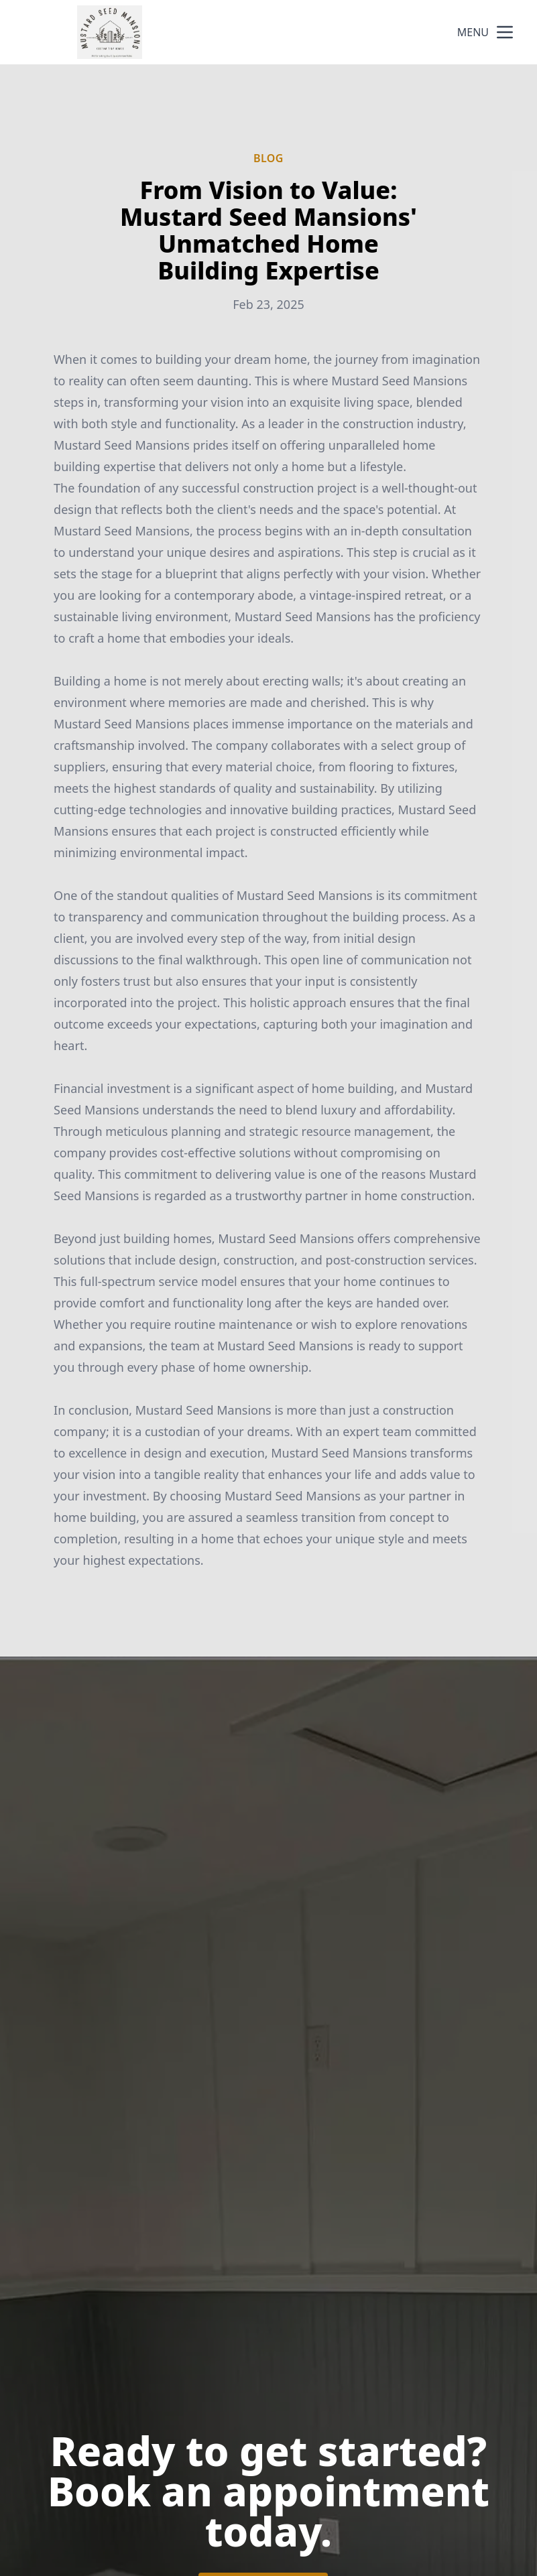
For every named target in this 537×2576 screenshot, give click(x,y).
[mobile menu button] (505, 32)
